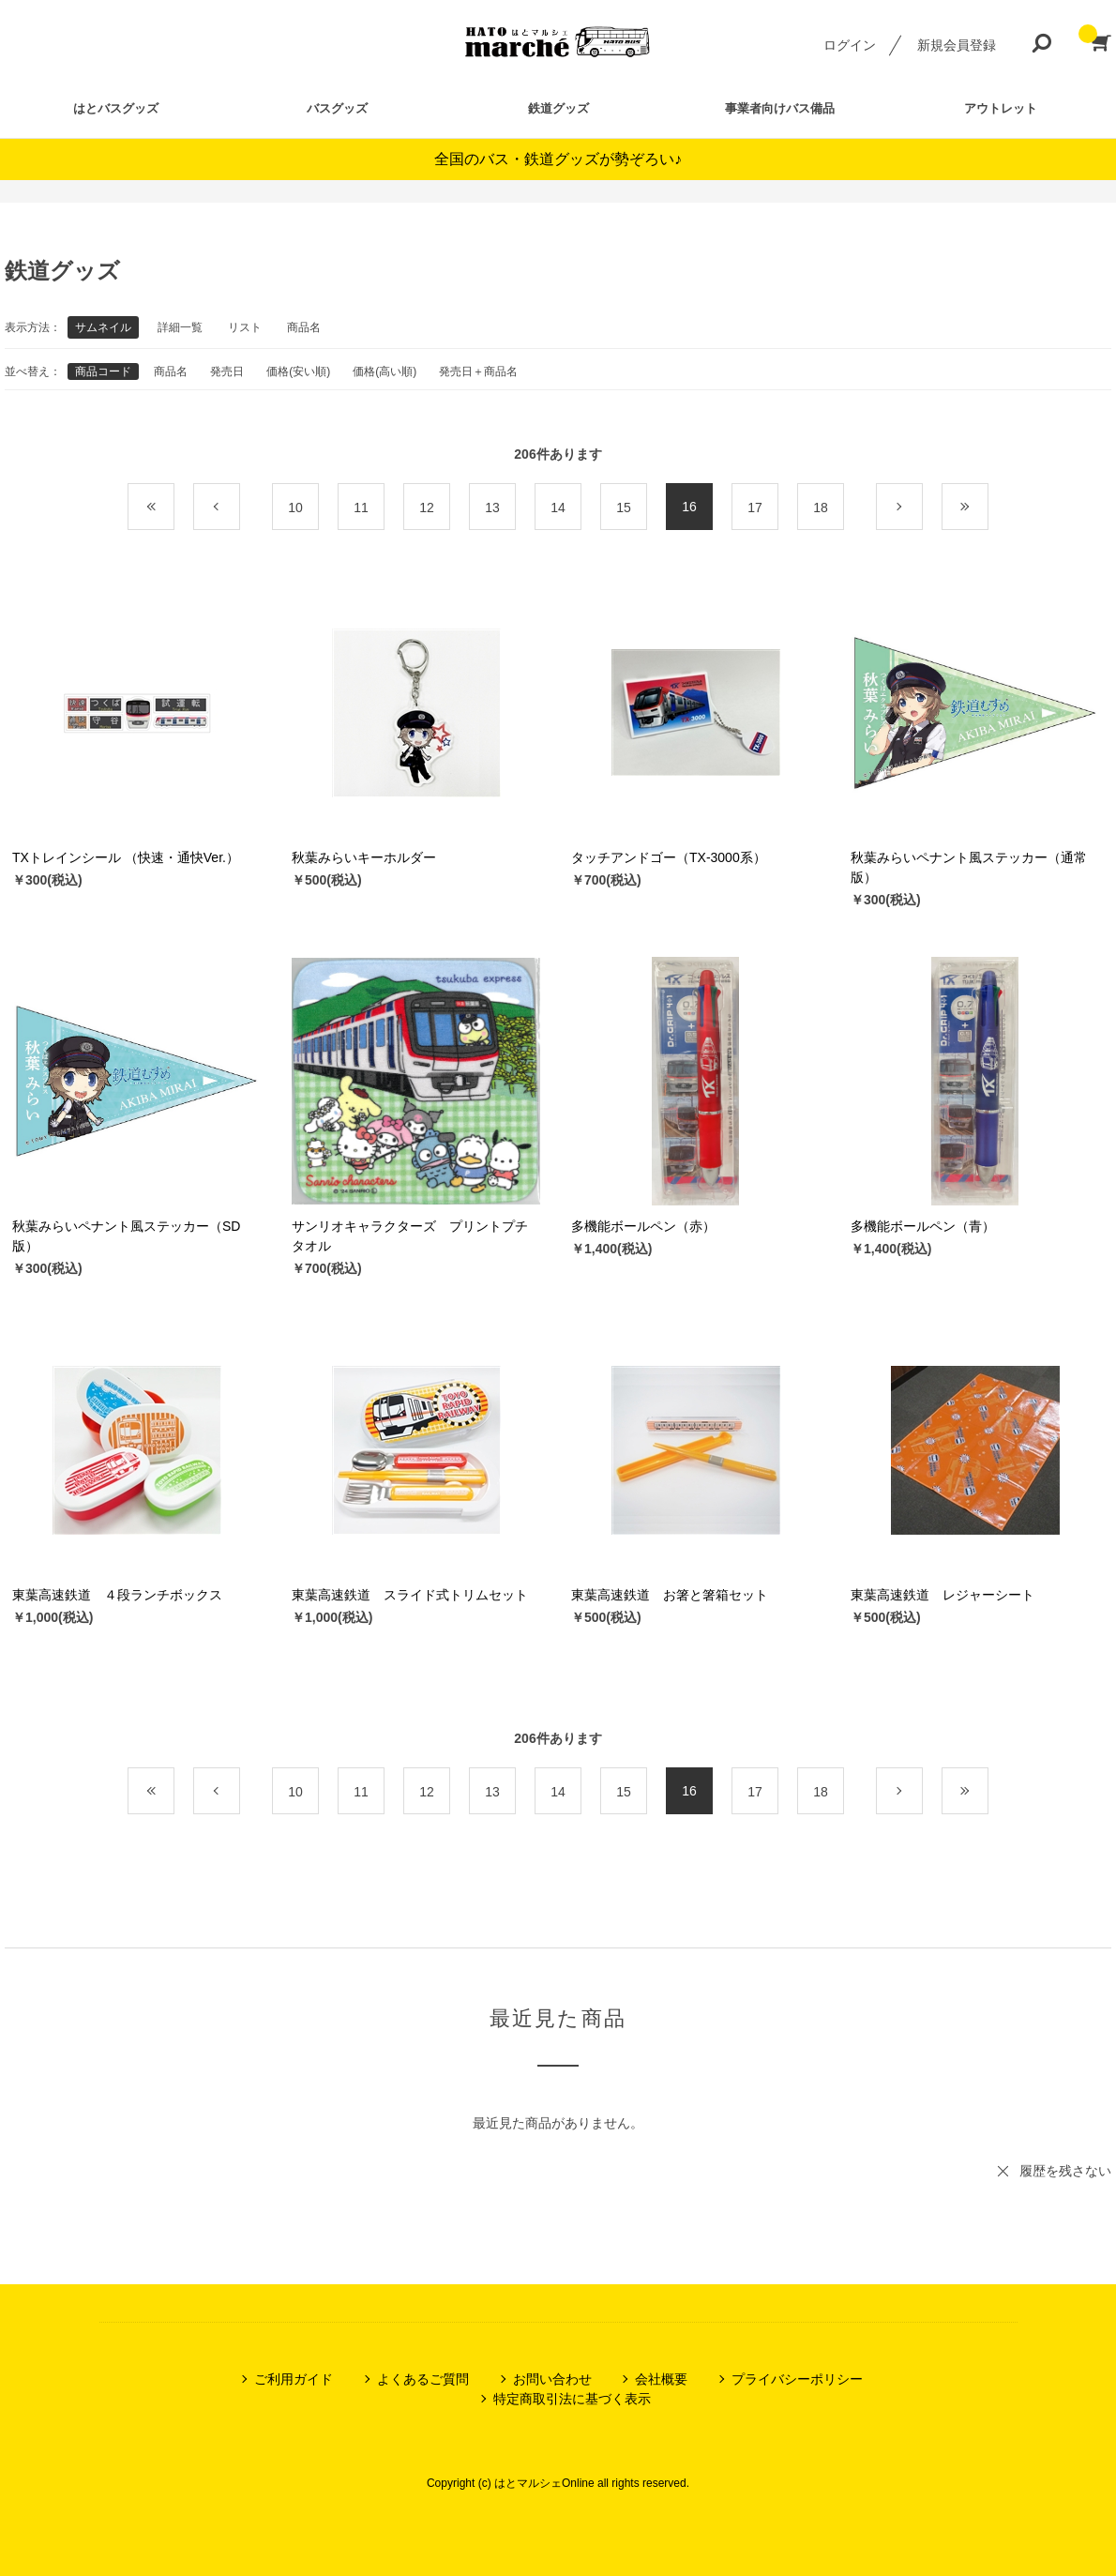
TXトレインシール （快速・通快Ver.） (125, 857)
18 (820, 507)
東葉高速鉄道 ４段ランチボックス (117, 1594)
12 (426, 507)
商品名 (304, 327)
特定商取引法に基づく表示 (572, 2398)
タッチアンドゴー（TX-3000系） (668, 857)
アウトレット (1000, 108)
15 (623, 507)
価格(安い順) (298, 371)
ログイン (849, 45)
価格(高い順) (384, 371)
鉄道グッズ (558, 108)
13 (492, 507)
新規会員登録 (956, 45)
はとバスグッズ (115, 108)
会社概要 (661, 2379)
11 (361, 507)
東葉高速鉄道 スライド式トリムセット (410, 1594)
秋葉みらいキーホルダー (364, 857)
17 (754, 507)
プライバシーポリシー (797, 2379)
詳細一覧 (180, 327)
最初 (173, 507)
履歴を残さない (1065, 2170)
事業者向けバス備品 (780, 108)
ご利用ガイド (293, 2379)
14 (558, 507)
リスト (245, 327)
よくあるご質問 (423, 2379)
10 (295, 507)
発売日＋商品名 (478, 371)
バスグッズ (337, 108)
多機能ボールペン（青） (923, 1226)
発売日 (227, 371)
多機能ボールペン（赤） (643, 1226)
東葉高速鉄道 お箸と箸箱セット (669, 1594)
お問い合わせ (552, 2379)
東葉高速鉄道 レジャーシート (942, 1594)
